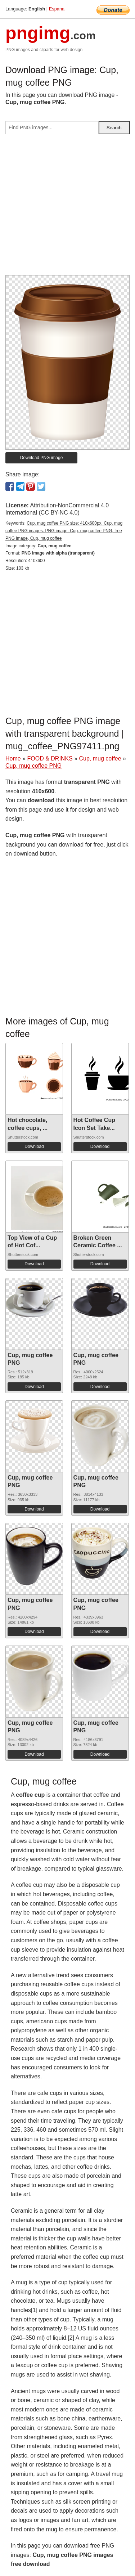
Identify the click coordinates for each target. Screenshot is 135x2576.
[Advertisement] (67, 207)
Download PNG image (41, 457)
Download (34, 1146)
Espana (56, 9)
